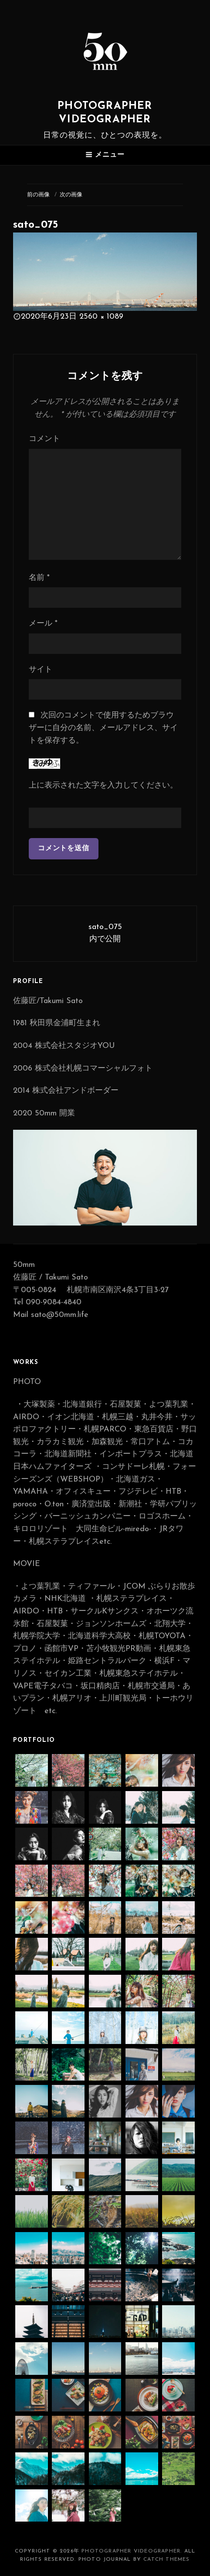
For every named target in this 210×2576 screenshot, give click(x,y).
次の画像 (71, 195)
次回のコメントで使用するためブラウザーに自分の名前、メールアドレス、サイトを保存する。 (103, 727)
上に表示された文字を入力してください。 (103, 785)
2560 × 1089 (101, 317)
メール (43, 624)
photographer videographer (130, 2551)
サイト (40, 670)
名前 (39, 578)
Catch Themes (166, 2559)
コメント (44, 439)
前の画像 (38, 195)
